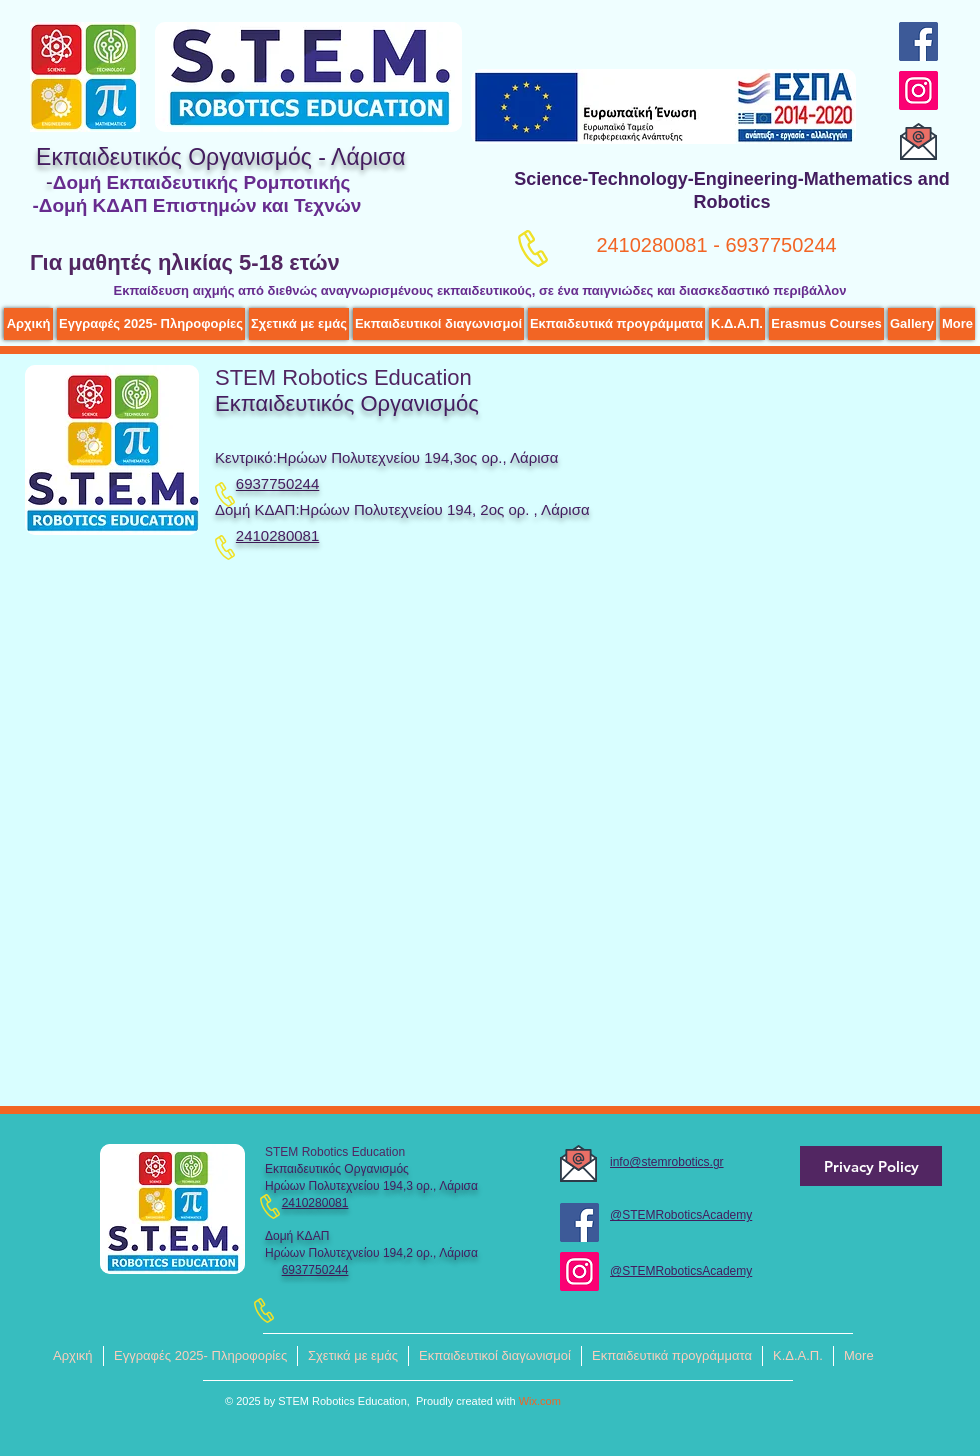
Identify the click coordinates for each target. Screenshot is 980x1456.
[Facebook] (918, 41)
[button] (299, 324)
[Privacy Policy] (871, 1166)
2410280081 (277, 535)
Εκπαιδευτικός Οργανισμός (347, 403)
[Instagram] (918, 90)
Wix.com (540, 1401)
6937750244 (315, 1270)
